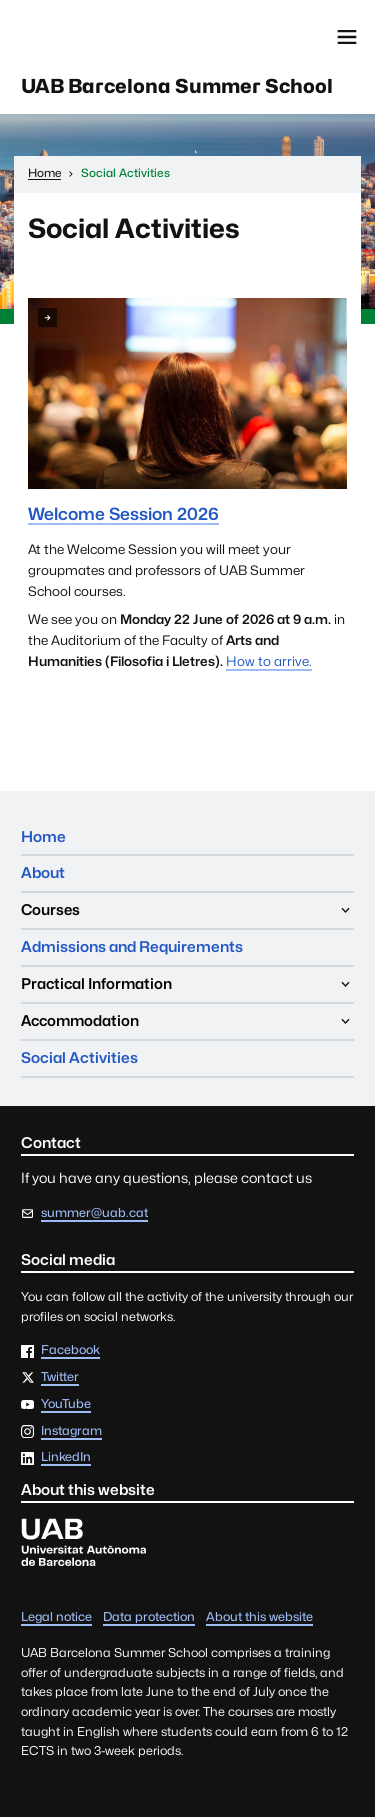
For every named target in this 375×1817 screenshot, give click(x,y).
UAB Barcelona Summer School (177, 86)
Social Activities (79, 1057)
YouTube (66, 1404)
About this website (259, 1616)
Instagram (71, 1431)
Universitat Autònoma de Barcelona (105, 37)
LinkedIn (66, 1457)
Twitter (60, 1377)
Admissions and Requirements (132, 946)
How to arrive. (269, 661)
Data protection (149, 1616)
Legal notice (56, 1616)
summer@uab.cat (94, 1212)
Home (43, 836)
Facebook (70, 1350)
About (43, 872)
